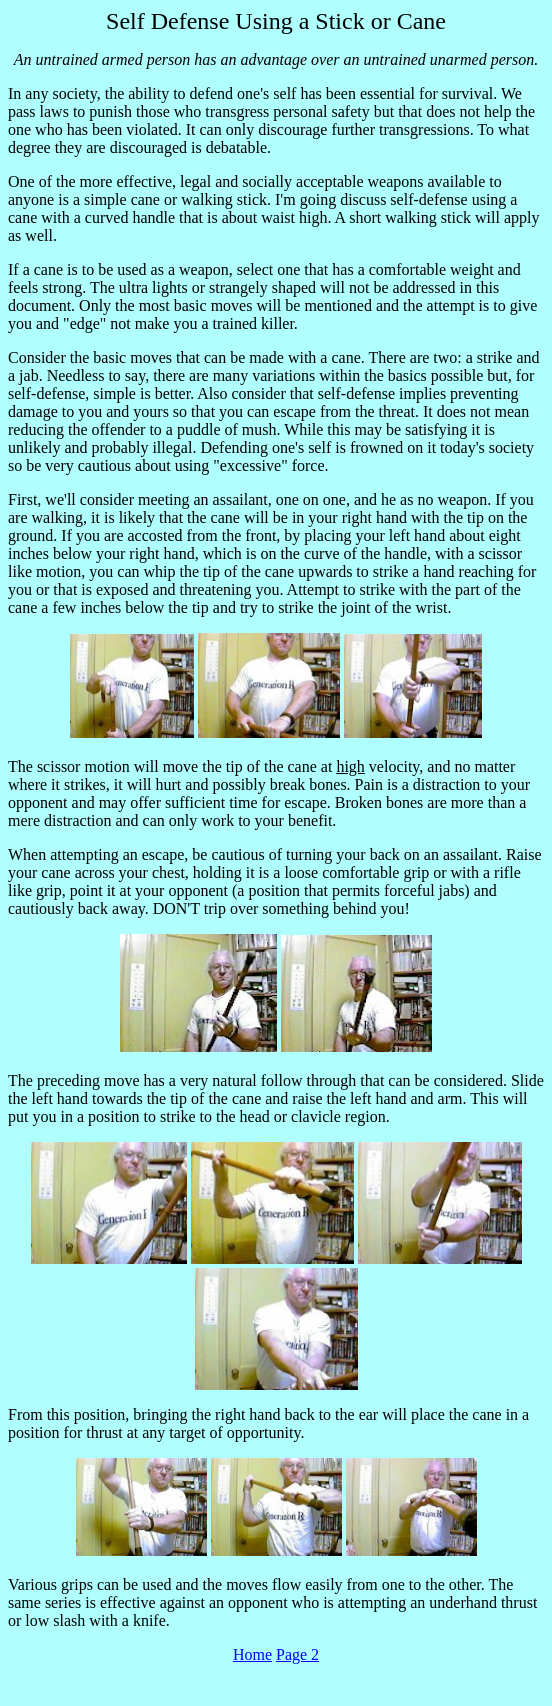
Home (252, 1654)
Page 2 (297, 1654)
